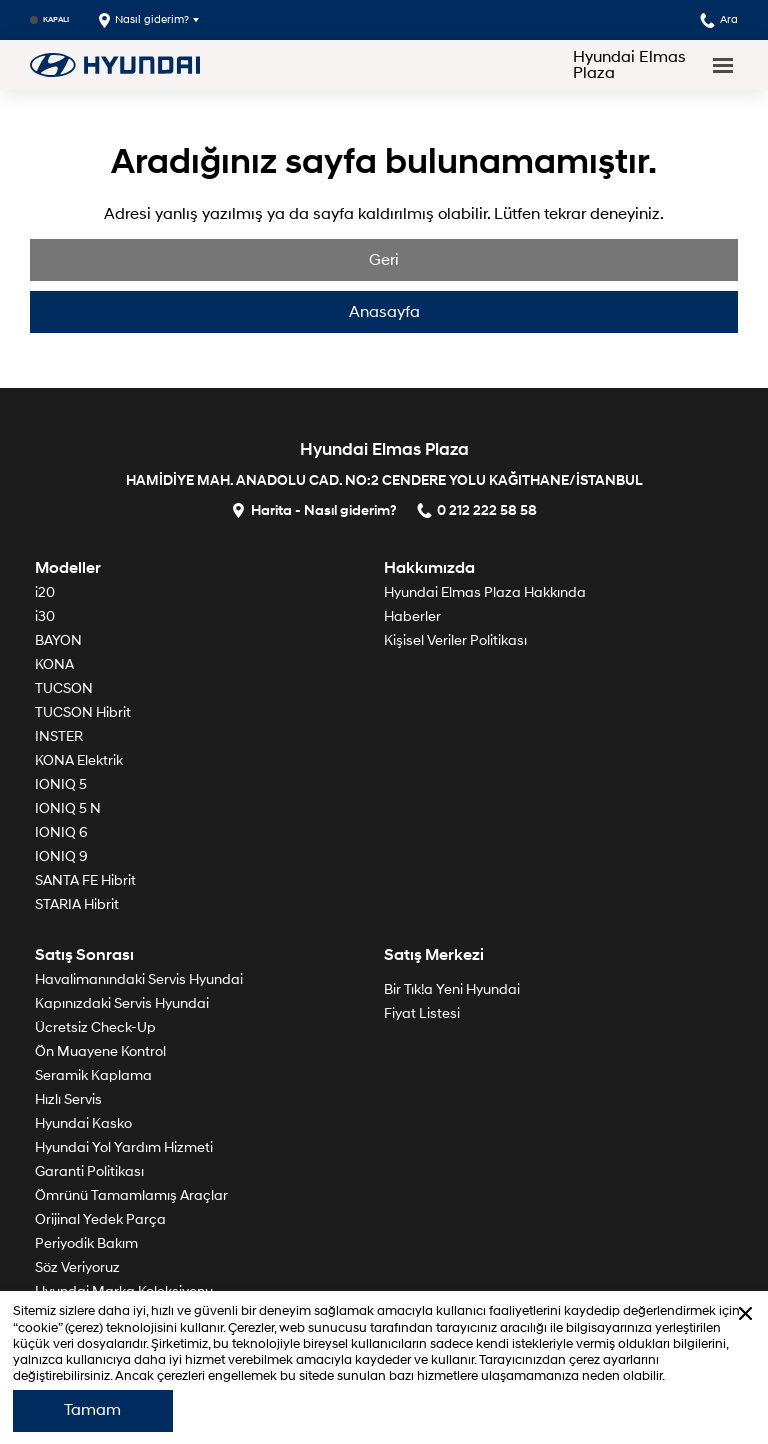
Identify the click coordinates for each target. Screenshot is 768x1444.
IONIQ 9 (61, 856)
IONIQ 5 (61, 784)
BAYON (58, 640)
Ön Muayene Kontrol (100, 1051)
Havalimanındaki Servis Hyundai (139, 979)
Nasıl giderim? (144, 20)
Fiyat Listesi (422, 1013)
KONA (54, 664)
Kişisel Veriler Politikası (455, 640)
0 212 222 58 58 (477, 509)
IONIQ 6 (61, 832)
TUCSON (64, 688)
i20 (45, 592)
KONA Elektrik (79, 760)
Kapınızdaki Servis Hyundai (122, 1003)
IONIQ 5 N (68, 808)
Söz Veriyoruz (77, 1267)
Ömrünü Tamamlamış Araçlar (131, 1195)
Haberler (412, 616)
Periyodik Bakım (86, 1243)
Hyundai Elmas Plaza (629, 65)
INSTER (59, 736)
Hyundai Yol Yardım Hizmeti (124, 1147)
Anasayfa (384, 312)
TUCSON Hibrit (83, 712)
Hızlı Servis (68, 1099)
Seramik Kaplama (93, 1075)
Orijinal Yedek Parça (100, 1219)
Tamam (92, 1410)
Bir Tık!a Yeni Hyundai (452, 989)
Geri (384, 260)
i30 (45, 616)
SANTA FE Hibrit (85, 880)
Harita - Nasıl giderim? (314, 509)
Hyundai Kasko (83, 1123)
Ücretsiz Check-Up (95, 1027)
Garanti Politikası (89, 1171)
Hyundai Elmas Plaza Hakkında (485, 592)
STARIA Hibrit (77, 904)
